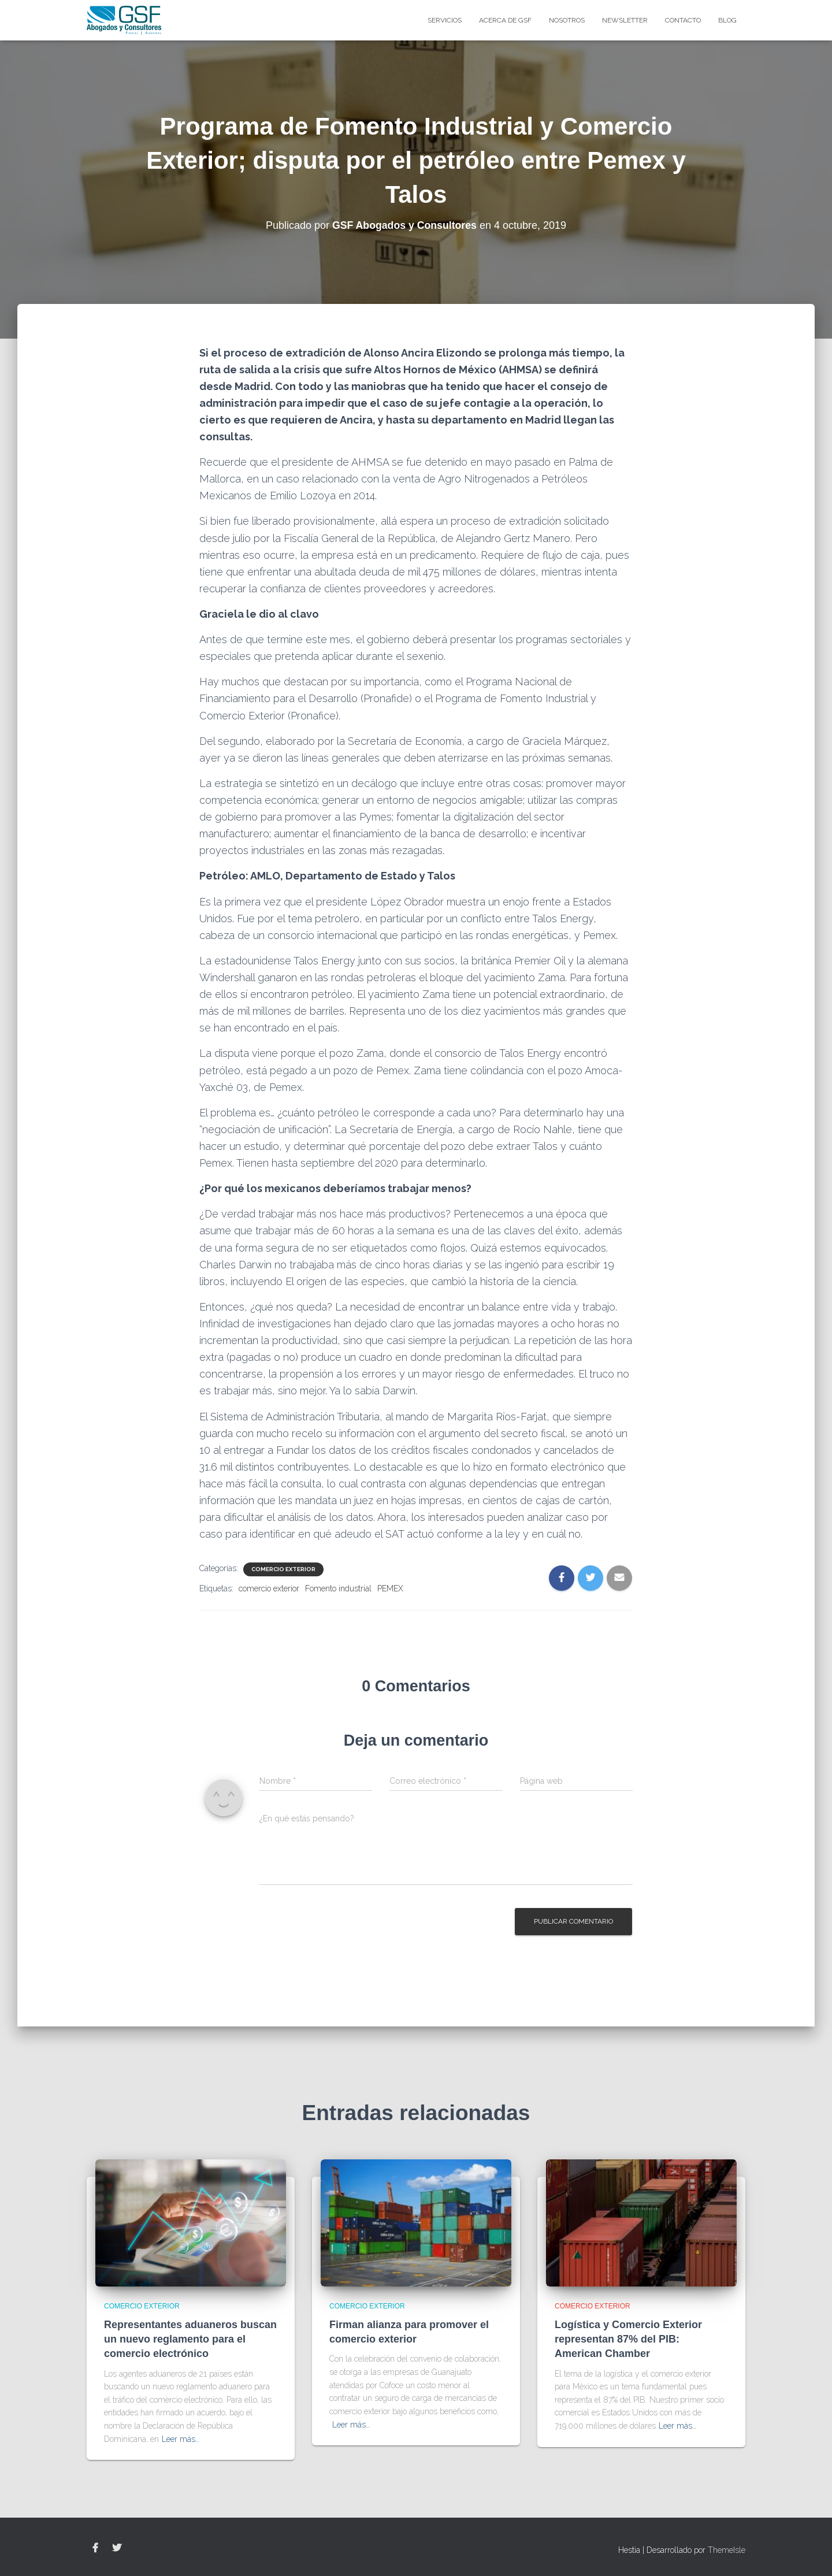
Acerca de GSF (505, 20)
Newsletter (625, 20)
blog (727, 20)
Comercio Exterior (283, 1569)
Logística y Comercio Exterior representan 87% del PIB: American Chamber (628, 2339)
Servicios (445, 20)
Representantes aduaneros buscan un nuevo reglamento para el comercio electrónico (190, 2339)
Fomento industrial (338, 1588)
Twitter (116, 2548)
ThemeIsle (726, 2550)
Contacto (683, 20)
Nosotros (567, 20)
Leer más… (180, 2439)
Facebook (95, 2548)
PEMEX (390, 1588)
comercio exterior (269, 1588)
